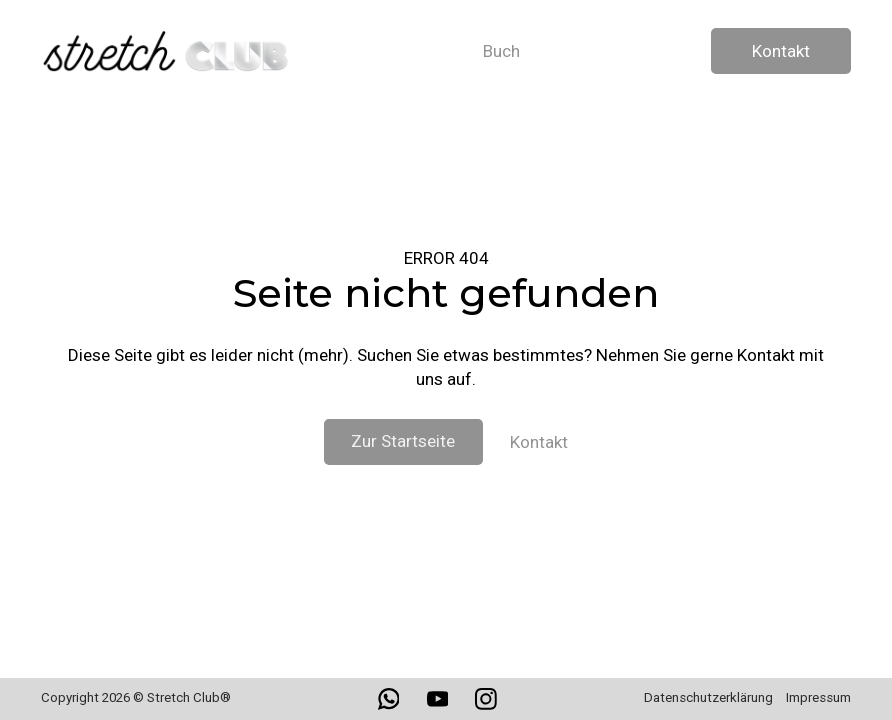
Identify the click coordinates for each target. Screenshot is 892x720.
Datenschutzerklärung (708, 697)
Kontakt (781, 51)
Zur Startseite (403, 441)
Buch (501, 51)
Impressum (818, 697)
